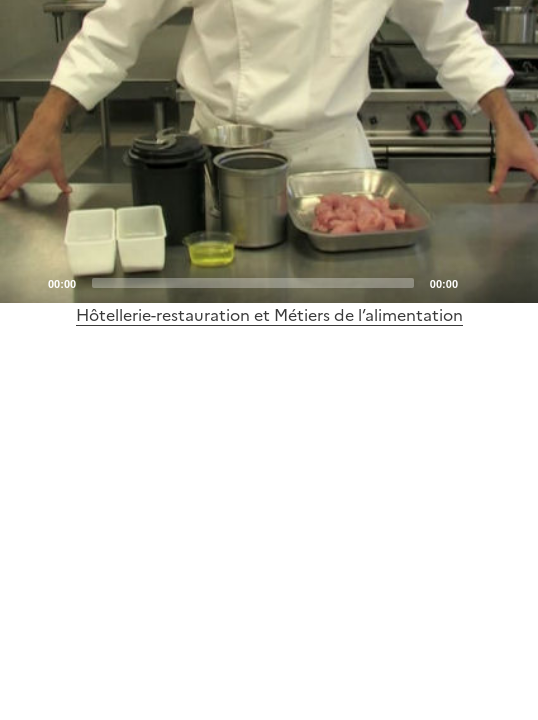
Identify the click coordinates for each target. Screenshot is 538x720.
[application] (269, 151)
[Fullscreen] (511, 282)
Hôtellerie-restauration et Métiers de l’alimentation (269, 315)
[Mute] (479, 282)
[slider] (253, 283)
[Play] (269, 151)
